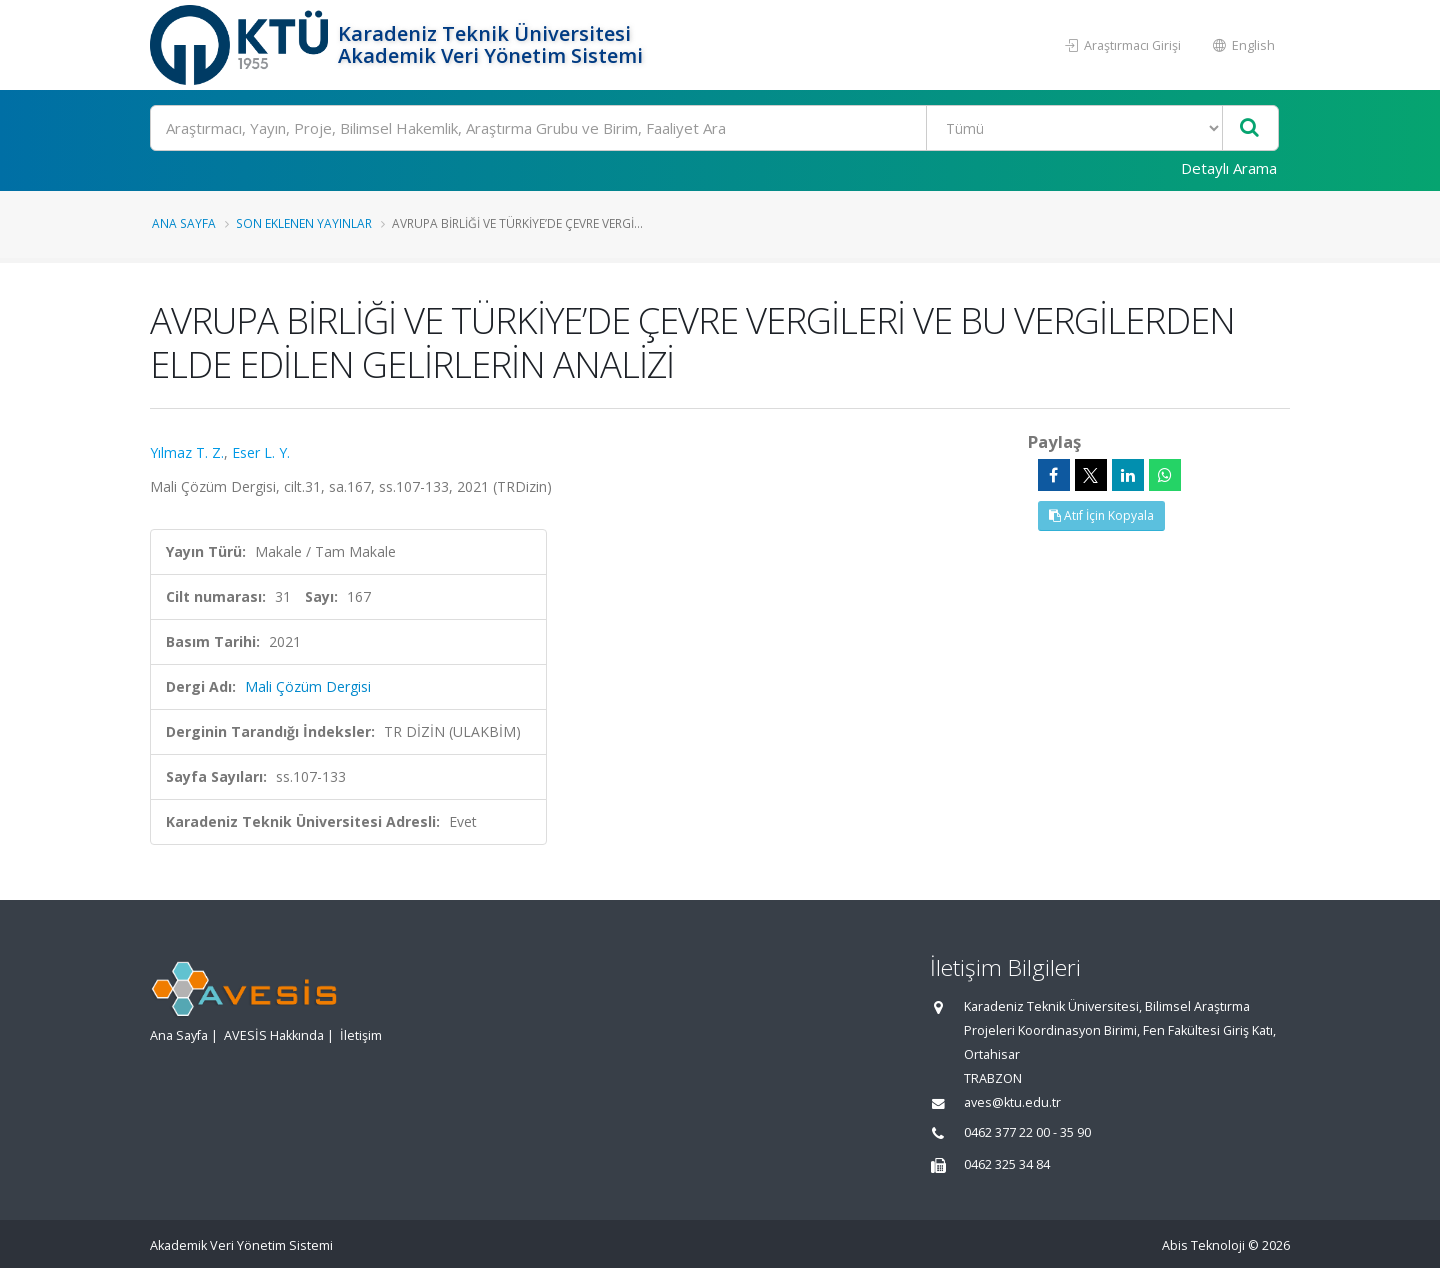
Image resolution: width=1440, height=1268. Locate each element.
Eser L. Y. (261, 452)
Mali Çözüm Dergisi (308, 686)
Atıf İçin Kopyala (1101, 515)
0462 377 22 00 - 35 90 (1027, 1132)
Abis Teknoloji (1203, 1245)
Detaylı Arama (1229, 168)
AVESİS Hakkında (274, 1035)
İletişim (361, 1035)
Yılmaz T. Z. (187, 452)
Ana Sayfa (184, 223)
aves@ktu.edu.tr (1012, 1102)
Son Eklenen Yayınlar (304, 223)
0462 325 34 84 (1007, 1164)
